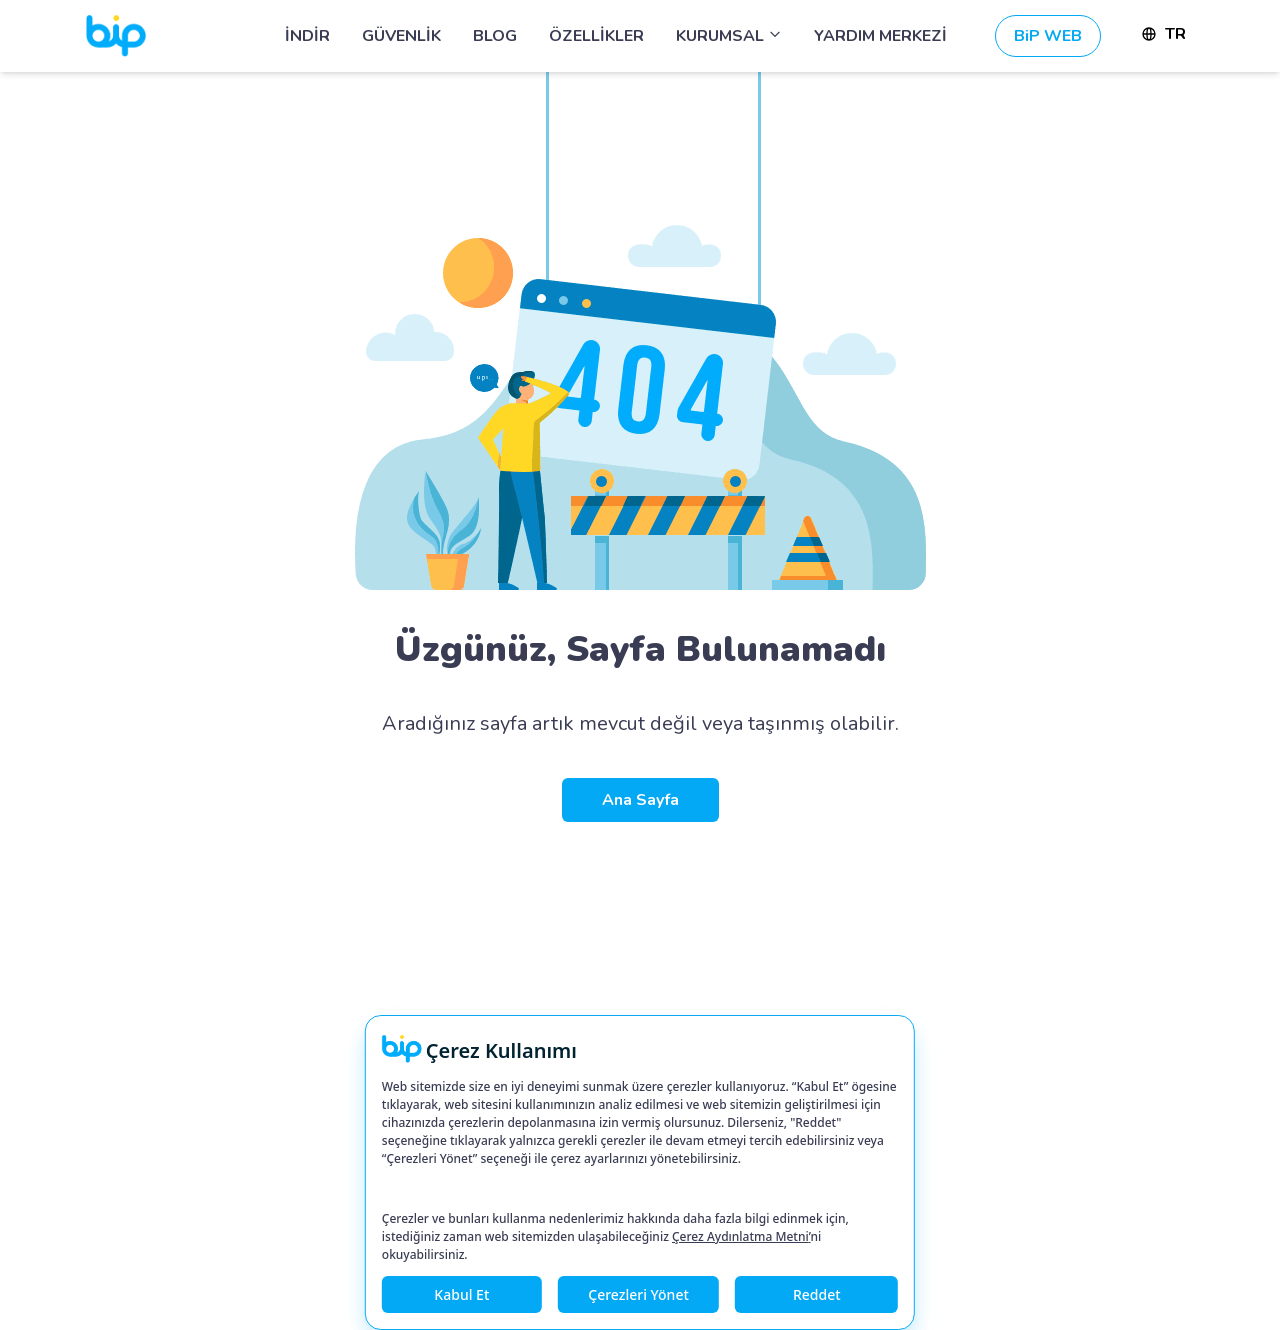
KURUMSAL (729, 36)
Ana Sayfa (640, 800)
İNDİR (307, 36)
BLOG (495, 36)
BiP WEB (1048, 36)
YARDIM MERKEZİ (880, 36)
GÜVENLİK (401, 36)
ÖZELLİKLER (596, 36)
